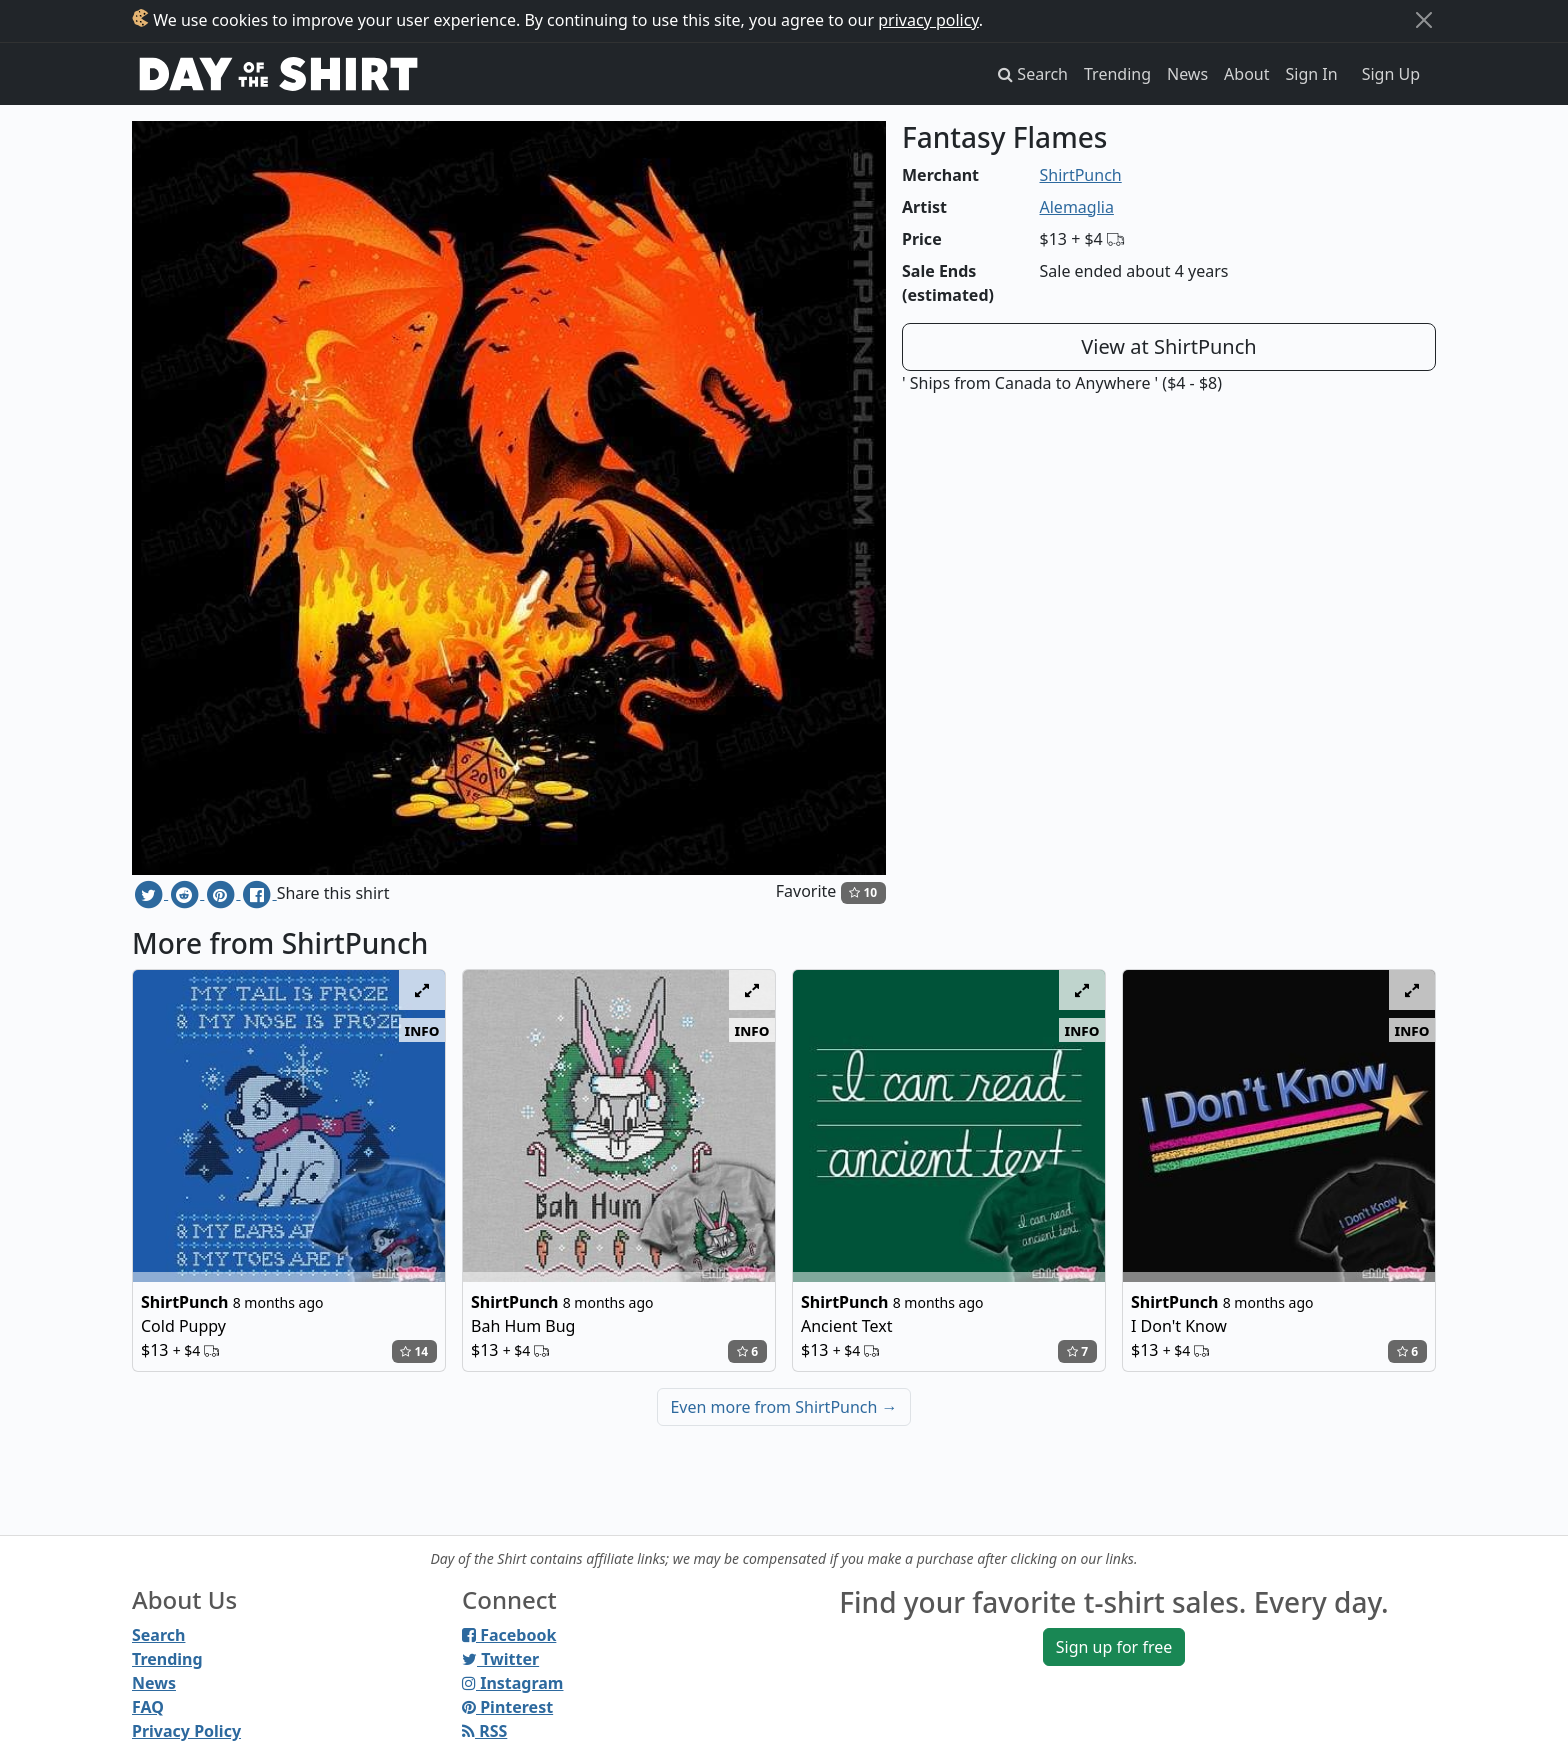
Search (158, 1635)
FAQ (148, 1707)
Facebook (509, 1635)
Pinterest (507, 1707)
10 (863, 892)
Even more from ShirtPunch (783, 1407)
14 (414, 1351)
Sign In (1312, 74)
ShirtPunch (1081, 175)
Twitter (500, 1659)
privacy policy (928, 20)
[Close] (1424, 20)
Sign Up (1391, 74)
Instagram (512, 1683)
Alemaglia (1077, 207)
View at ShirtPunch (1168, 346)
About (1246, 74)
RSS (484, 1731)
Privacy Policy (186, 1731)
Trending (1117, 74)
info (422, 1030)
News (1187, 74)
